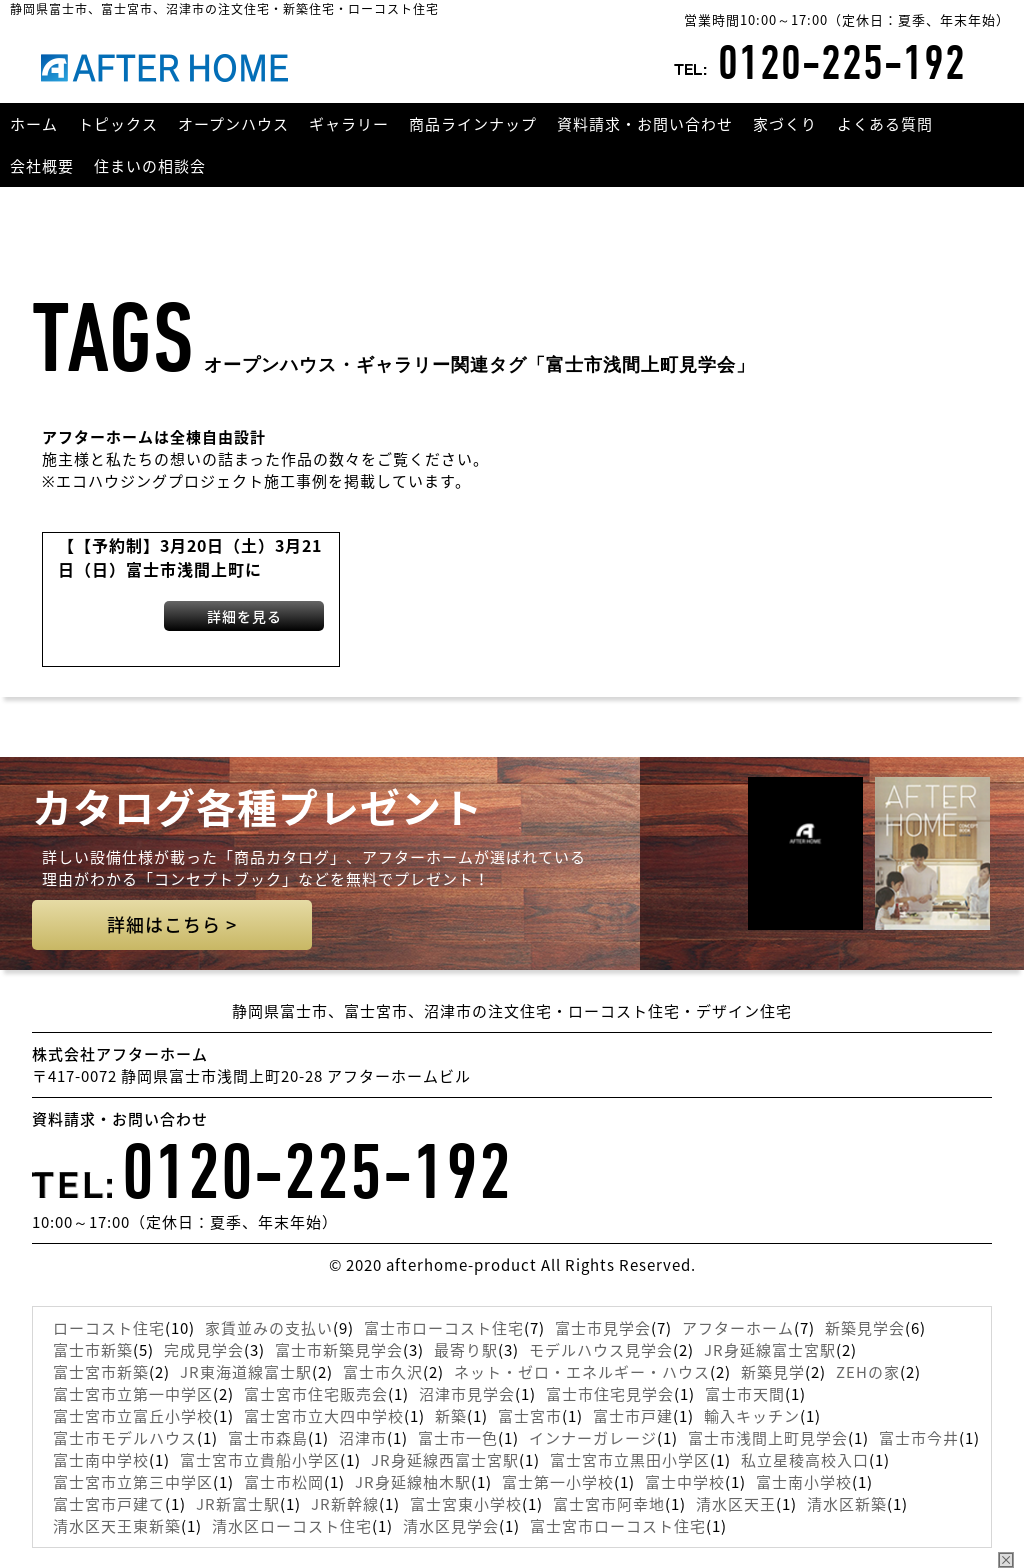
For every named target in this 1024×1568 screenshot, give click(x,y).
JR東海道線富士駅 (246, 1372)
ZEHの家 (868, 1372)
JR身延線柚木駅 (413, 1482)
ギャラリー (349, 124)
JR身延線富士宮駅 (770, 1350)
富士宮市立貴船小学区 (260, 1460)
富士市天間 (745, 1394)
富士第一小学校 (558, 1482)
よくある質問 (885, 124)
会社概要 (42, 166)
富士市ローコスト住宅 (444, 1328)
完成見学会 (204, 1350)
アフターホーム (738, 1328)
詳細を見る (244, 616)
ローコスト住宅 (109, 1328)
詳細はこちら (172, 924)
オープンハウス (233, 124)
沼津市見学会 (467, 1394)
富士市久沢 (383, 1372)
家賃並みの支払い (269, 1328)
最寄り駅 (466, 1350)
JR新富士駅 (238, 1504)
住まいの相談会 (150, 166)
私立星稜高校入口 (805, 1460)
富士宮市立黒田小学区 (630, 1460)
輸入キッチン (752, 1416)
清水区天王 (736, 1504)
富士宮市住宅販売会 (316, 1394)
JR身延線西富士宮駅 (445, 1460)
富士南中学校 (101, 1460)
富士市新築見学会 (339, 1350)
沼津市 (363, 1438)
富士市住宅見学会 (610, 1394)
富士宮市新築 (101, 1372)
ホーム (34, 124)
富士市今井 (919, 1438)
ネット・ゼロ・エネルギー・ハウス (582, 1372)
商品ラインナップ (473, 124)
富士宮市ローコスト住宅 (618, 1526)
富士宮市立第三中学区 (133, 1482)
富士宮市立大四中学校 (324, 1416)
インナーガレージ (593, 1438)
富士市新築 (93, 1350)
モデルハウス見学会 (601, 1350)
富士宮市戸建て (109, 1504)
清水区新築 (847, 1504)
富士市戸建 (633, 1416)
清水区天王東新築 (117, 1526)
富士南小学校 (804, 1482)
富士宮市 (530, 1416)
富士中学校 (685, 1482)
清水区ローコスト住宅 (292, 1526)
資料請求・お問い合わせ (645, 124)
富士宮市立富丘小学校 (133, 1416)
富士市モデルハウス (125, 1438)
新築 (451, 1416)
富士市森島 (268, 1438)
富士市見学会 (603, 1328)
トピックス (118, 124)
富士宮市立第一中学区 (133, 1394)
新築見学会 (865, 1328)
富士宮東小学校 (466, 1504)
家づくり (785, 124)
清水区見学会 (451, 1526)
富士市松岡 (284, 1482)
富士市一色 (458, 1438)
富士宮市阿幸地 (609, 1504)
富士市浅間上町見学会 (768, 1438)
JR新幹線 (345, 1504)
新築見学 (773, 1372)
